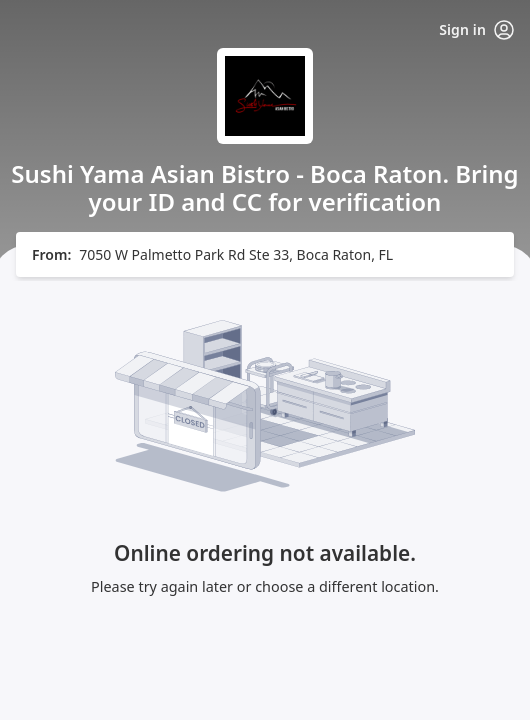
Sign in (476, 30)
